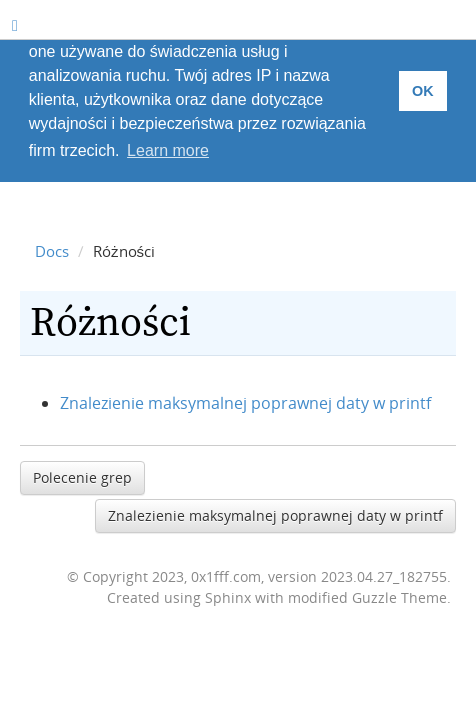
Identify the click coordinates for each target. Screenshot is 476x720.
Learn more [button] (168, 150)
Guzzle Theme (399, 597)
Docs (52, 251)
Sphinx (228, 597)
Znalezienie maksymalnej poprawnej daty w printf (245, 403)
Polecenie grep (82, 477)
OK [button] (423, 91)
